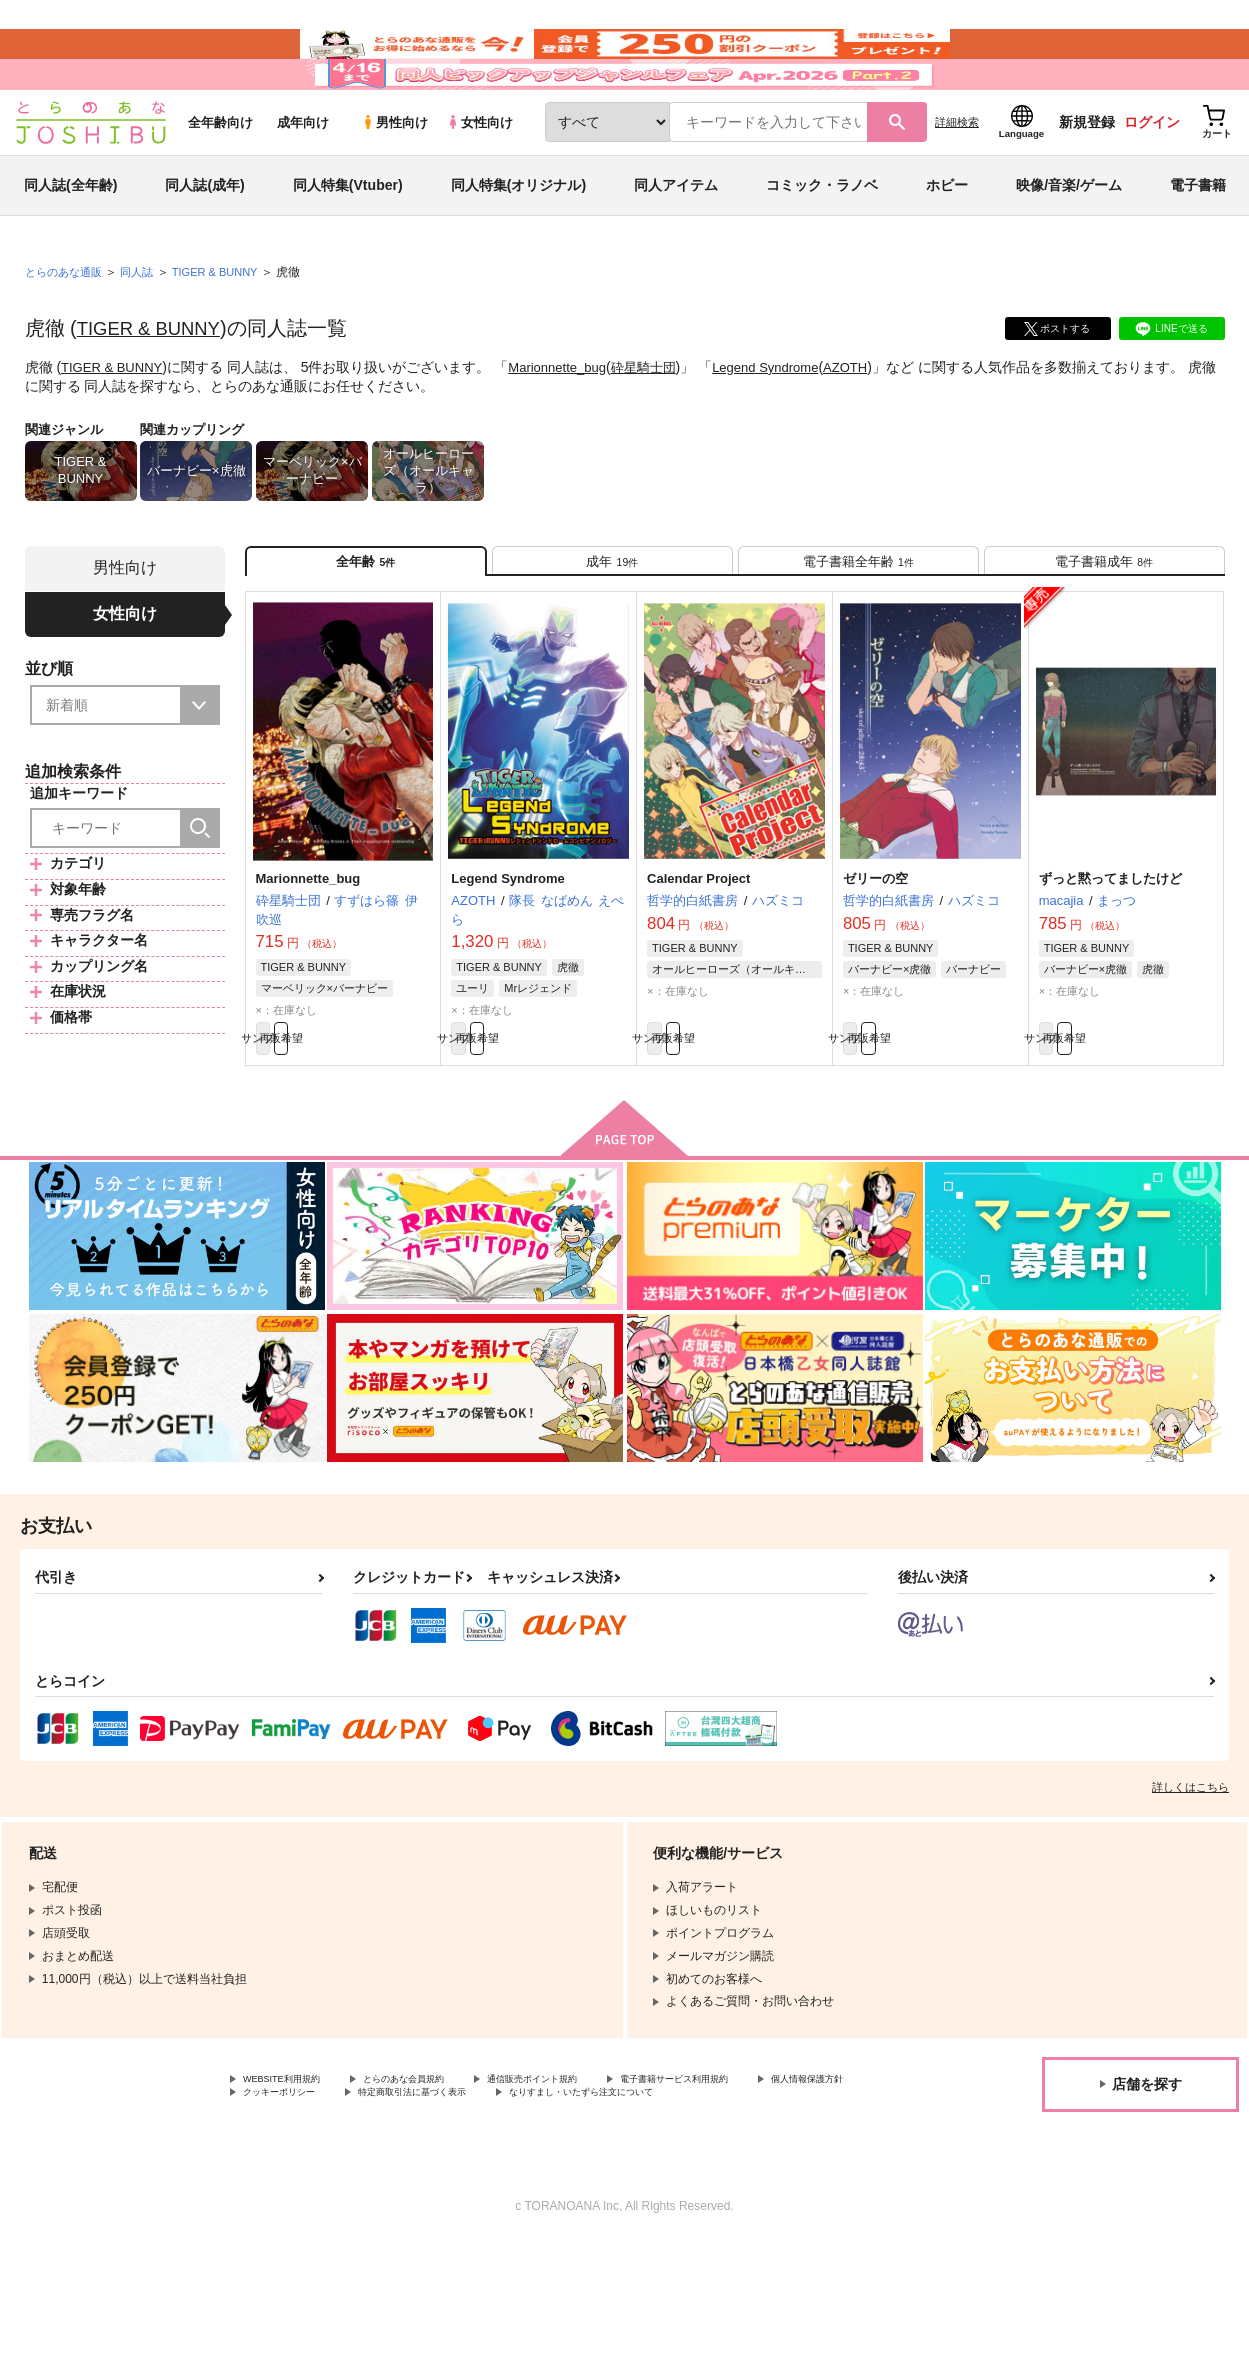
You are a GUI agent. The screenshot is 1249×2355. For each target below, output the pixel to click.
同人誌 (145, 331)
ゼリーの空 (875, 955)
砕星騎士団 (661, 426)
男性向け (394, 181)
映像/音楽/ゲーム (1069, 244)
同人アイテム (676, 244)
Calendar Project (698, 955)
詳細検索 (957, 181)
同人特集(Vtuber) (348, 244)
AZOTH (875, 426)
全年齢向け (220, 181)
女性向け (479, 181)
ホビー (947, 244)
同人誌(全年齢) (70, 244)
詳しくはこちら (1190, 1875)
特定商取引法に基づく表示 (593, 2186)
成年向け (303, 181)
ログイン (1152, 181)
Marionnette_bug (568, 426)
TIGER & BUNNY (155, 387)
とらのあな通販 (67, 331)
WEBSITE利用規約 (294, 2169)
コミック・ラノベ (822, 244)
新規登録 (1087, 181)
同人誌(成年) (204, 244)
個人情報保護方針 (291, 2186)
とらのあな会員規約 (442, 2169)
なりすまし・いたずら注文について (339, 2203)
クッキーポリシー (430, 2186)
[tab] (612, 628)
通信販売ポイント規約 (599, 2169)
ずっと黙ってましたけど (1110, 955)
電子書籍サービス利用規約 (774, 2169)
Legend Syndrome (789, 426)
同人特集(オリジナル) (518, 244)
